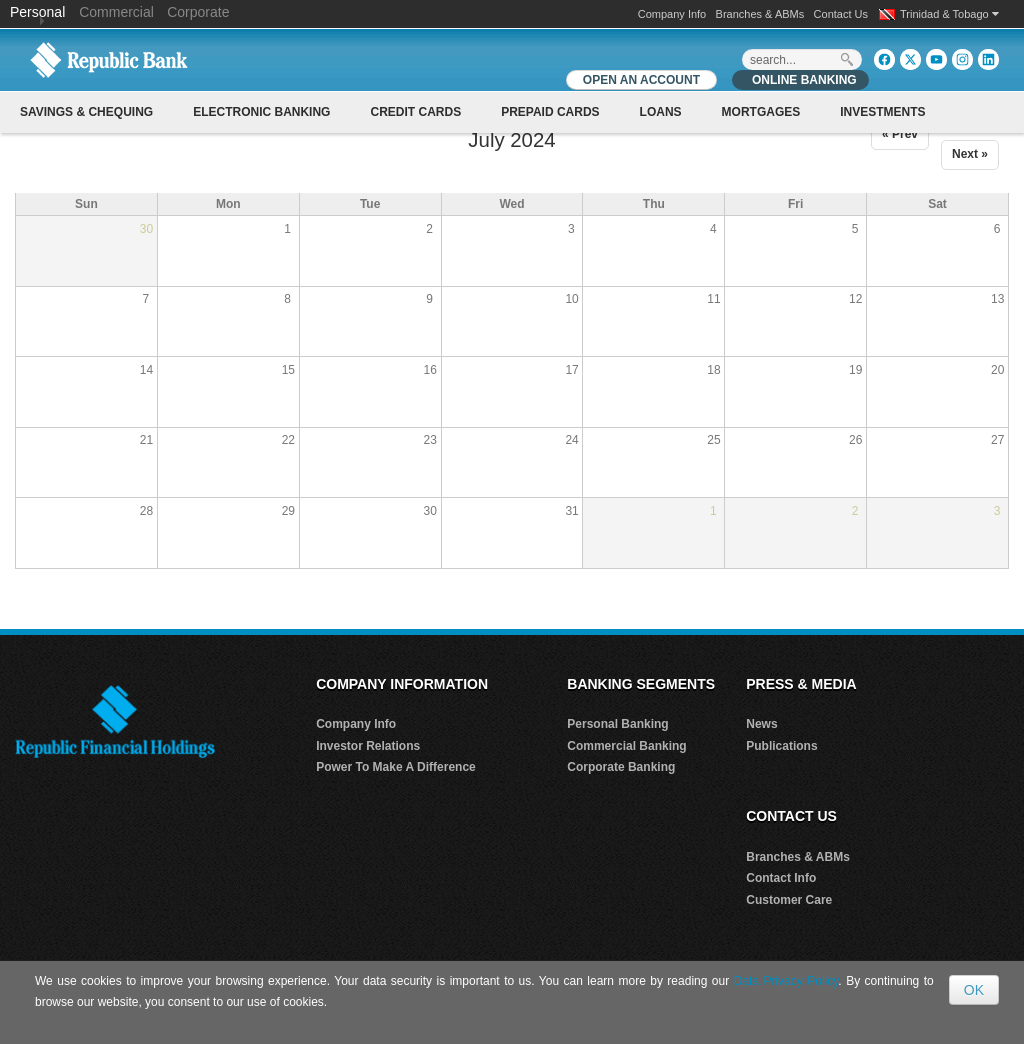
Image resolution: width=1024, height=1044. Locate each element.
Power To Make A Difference (396, 767)
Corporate (198, 12)
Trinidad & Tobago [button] (949, 14)
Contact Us (841, 14)
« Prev (900, 134)
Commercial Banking (626, 746)
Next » (970, 154)
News (761, 724)
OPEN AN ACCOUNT (641, 80)
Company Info (672, 14)
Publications (781, 746)
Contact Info (781, 878)
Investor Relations (368, 746)
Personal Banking (617, 724)
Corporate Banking (621, 767)
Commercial (116, 12)
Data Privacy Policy (786, 981)
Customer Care (789, 900)
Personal (39, 12)
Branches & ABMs (760, 14)
